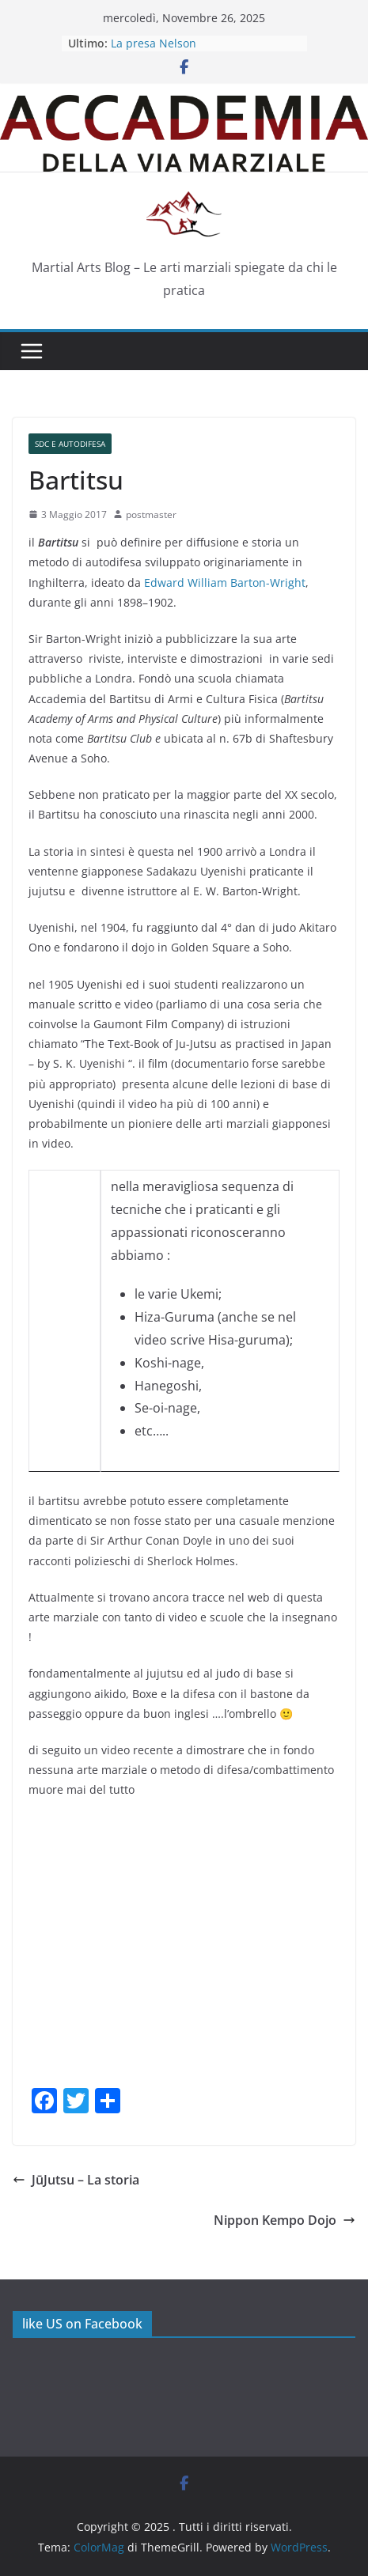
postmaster (151, 514)
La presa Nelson (153, 43)
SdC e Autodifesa (70, 443)
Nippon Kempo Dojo (284, 2220)
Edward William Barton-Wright (224, 582)
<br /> (64, 1274)
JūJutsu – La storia (76, 2179)
